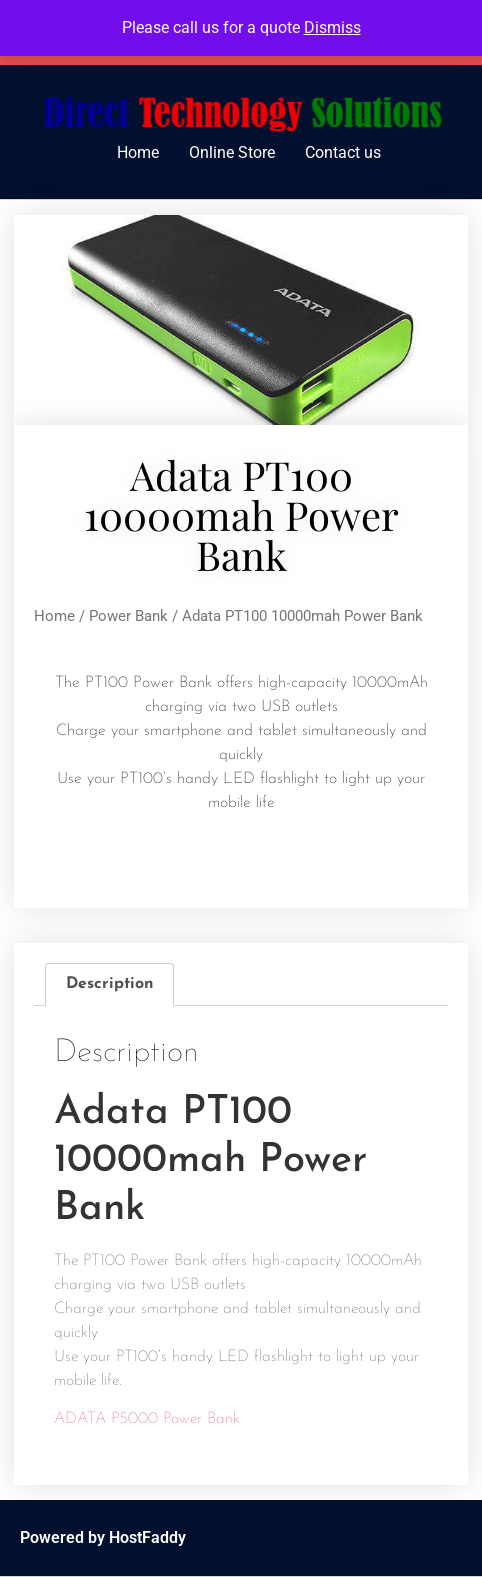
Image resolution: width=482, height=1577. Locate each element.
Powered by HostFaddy (103, 1537)
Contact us (343, 152)
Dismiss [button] (332, 27)
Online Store (232, 152)
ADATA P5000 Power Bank (147, 1419)
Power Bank (128, 616)
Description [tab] (110, 984)
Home (138, 152)
